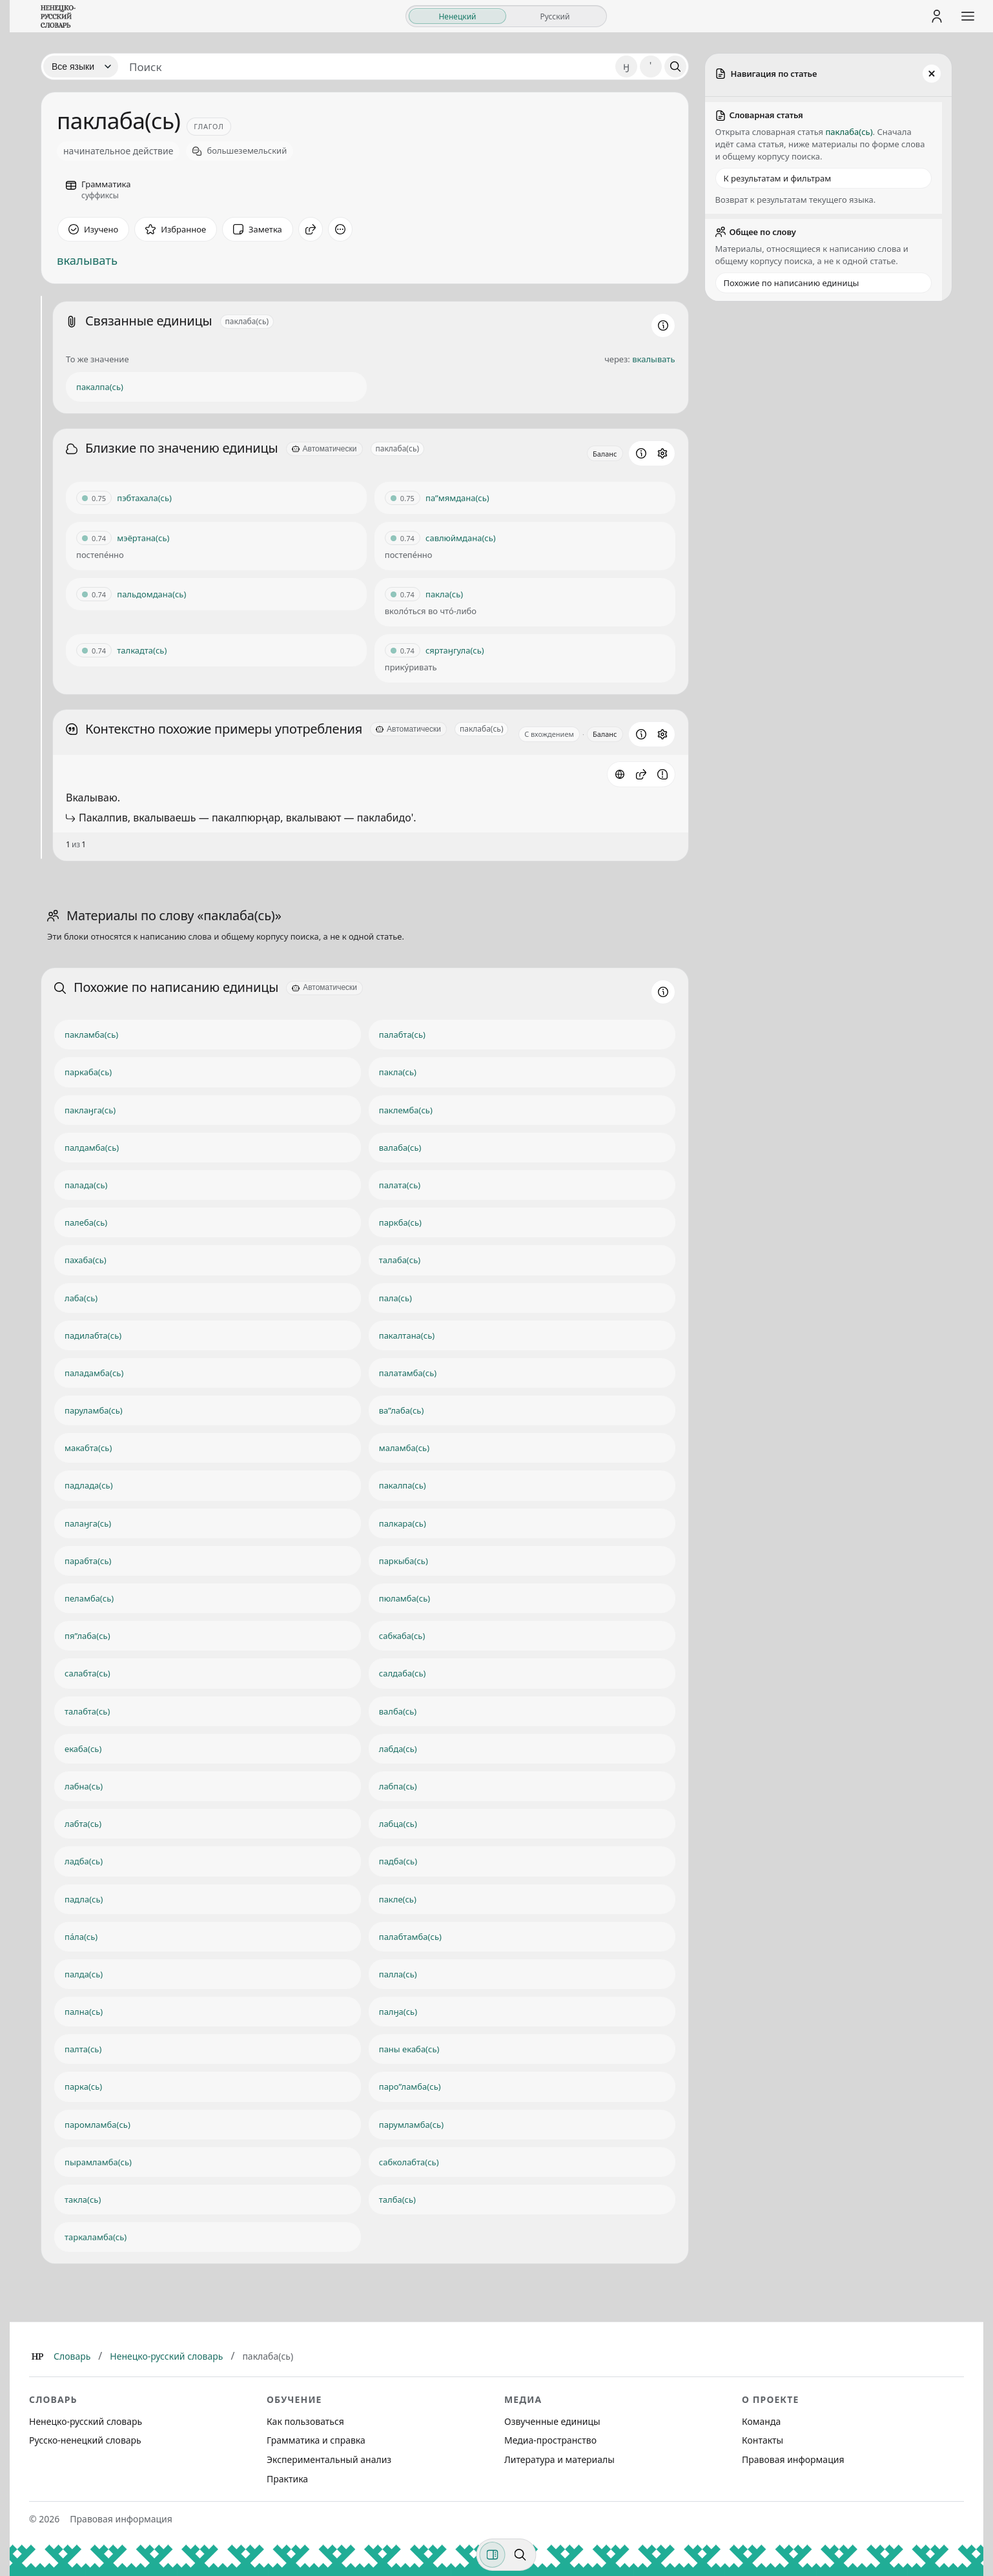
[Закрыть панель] (931, 73)
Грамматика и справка (316, 2440)
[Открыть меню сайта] (968, 16)
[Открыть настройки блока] (662, 453)
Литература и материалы (559, 2459)
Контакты (762, 2440)
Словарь (72, 2356)
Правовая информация (793, 2459)
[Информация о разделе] (663, 325)
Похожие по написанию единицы (791, 283)
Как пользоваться (305, 2421)
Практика (287, 2479)
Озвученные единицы (552, 2421)
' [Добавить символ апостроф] (650, 66)
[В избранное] (175, 229)
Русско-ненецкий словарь (85, 2440)
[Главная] (37, 2356)
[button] (641, 774)
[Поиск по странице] (520, 2555)
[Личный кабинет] (937, 16)
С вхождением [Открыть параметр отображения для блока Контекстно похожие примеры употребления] (549, 734)
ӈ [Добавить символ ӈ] (626, 66)
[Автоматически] (324, 449)
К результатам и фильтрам (778, 178)
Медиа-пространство (550, 2440)
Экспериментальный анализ (329, 2459)
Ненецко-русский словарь (166, 2356)
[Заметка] (257, 229)
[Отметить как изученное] (93, 229)
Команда (761, 2421)
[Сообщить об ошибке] (662, 774)
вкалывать (87, 260)
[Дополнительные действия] (340, 229)
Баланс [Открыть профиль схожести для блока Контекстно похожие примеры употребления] (605, 734)
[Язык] (80, 66)
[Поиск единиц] (367, 66)
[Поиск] (675, 66)
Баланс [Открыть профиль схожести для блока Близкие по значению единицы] (605, 454)
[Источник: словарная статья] (620, 774)
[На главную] (58, 16)
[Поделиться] (310, 229)
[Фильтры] (493, 2555)
